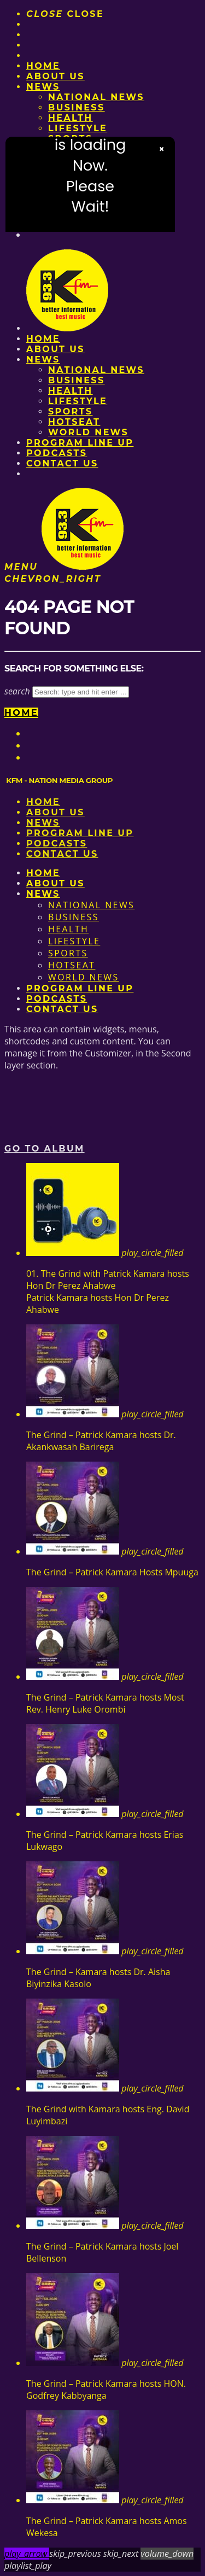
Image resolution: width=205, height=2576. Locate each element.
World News (88, 432)
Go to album (44, 1148)
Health (70, 118)
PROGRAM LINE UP (79, 442)
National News (96, 97)
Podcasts (56, 453)
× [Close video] (162, 149)
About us (55, 76)
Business (76, 107)
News (43, 86)
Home (43, 66)
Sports (70, 411)
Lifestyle (77, 128)
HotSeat (74, 422)
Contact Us (62, 463)
